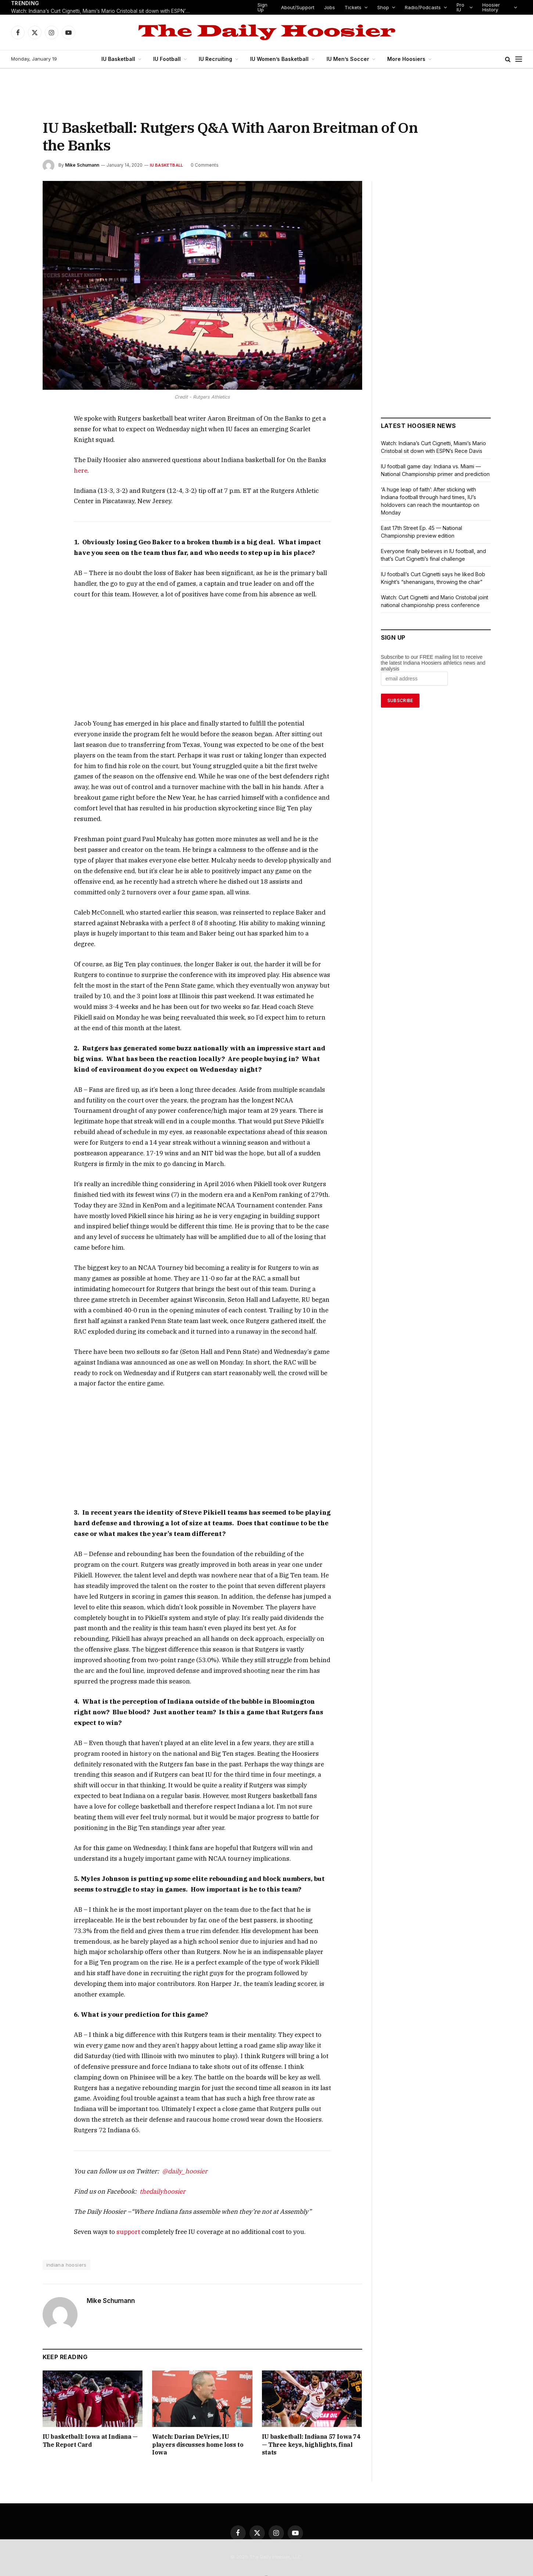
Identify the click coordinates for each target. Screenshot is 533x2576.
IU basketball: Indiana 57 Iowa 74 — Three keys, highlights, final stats (310, 2408)
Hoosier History (491, 7)
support (127, 2200)
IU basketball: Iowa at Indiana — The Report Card (92, 2408)
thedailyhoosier (152, 2159)
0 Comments (203, 165)
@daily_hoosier (172, 2139)
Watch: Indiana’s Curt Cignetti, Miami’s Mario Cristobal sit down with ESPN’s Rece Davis (103, 11)
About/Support (299, 7)
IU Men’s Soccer (345, 59)
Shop (384, 7)
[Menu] (518, 59)
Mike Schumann (82, 165)
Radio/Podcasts (423, 7)
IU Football (170, 59)
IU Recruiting (217, 59)
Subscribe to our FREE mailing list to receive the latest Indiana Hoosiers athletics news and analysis (433, 670)
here (80, 470)
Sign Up (264, 7)
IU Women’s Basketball (279, 59)
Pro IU (461, 7)
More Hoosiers (402, 59)
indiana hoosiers (66, 2233)
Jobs (330, 7)
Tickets (354, 7)
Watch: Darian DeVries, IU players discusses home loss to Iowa (198, 2408)
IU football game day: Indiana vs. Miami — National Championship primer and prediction (432, 474)
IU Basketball (123, 59)
